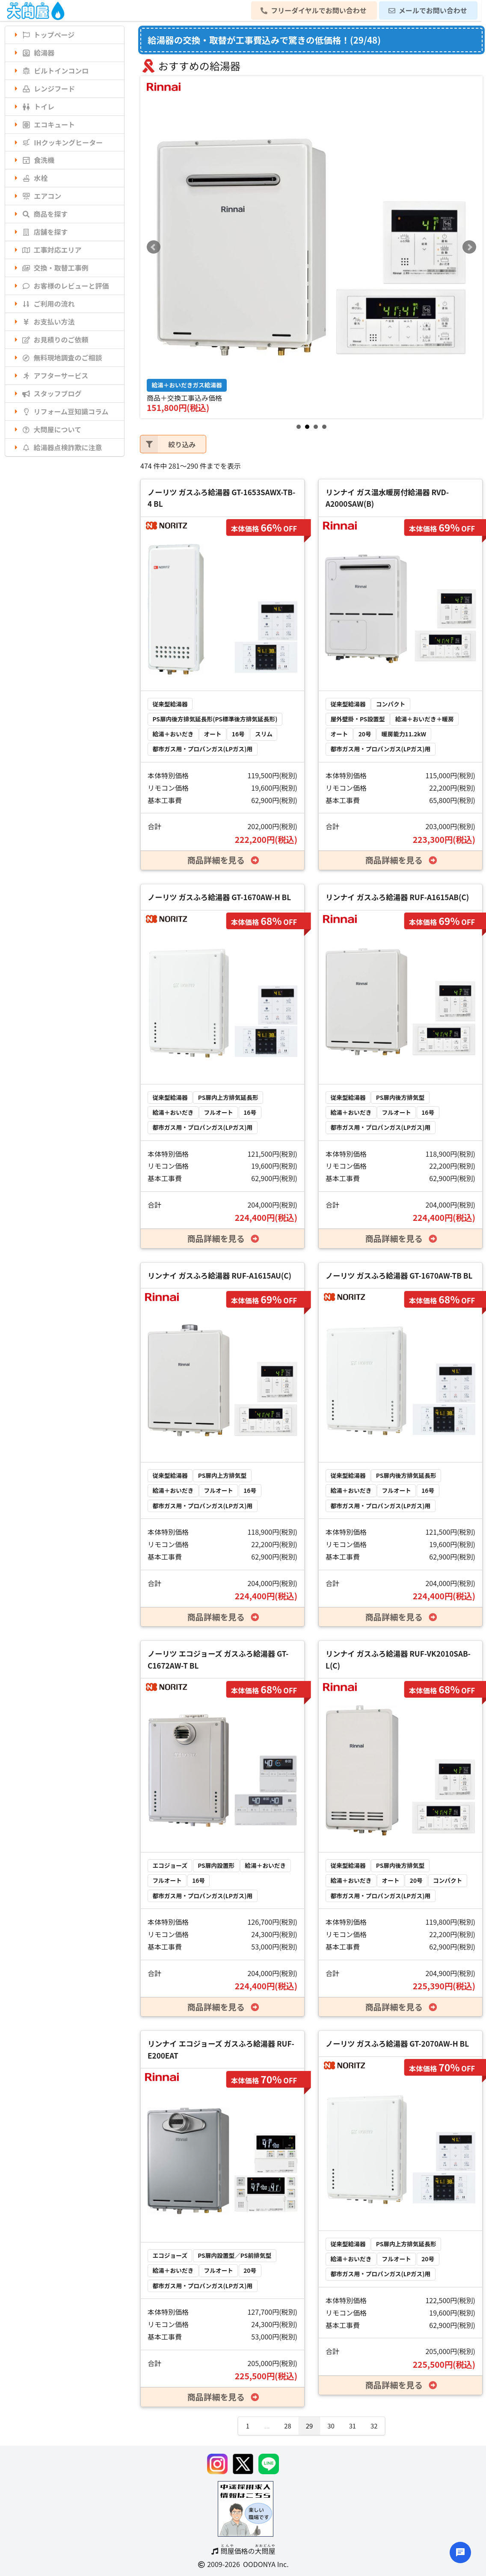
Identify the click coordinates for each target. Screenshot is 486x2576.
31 (352, 2425)
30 (330, 2425)
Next (469, 247)
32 (373, 2425)
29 (309, 2425)
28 (287, 2425)
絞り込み (168, 444)
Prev (153, 247)
